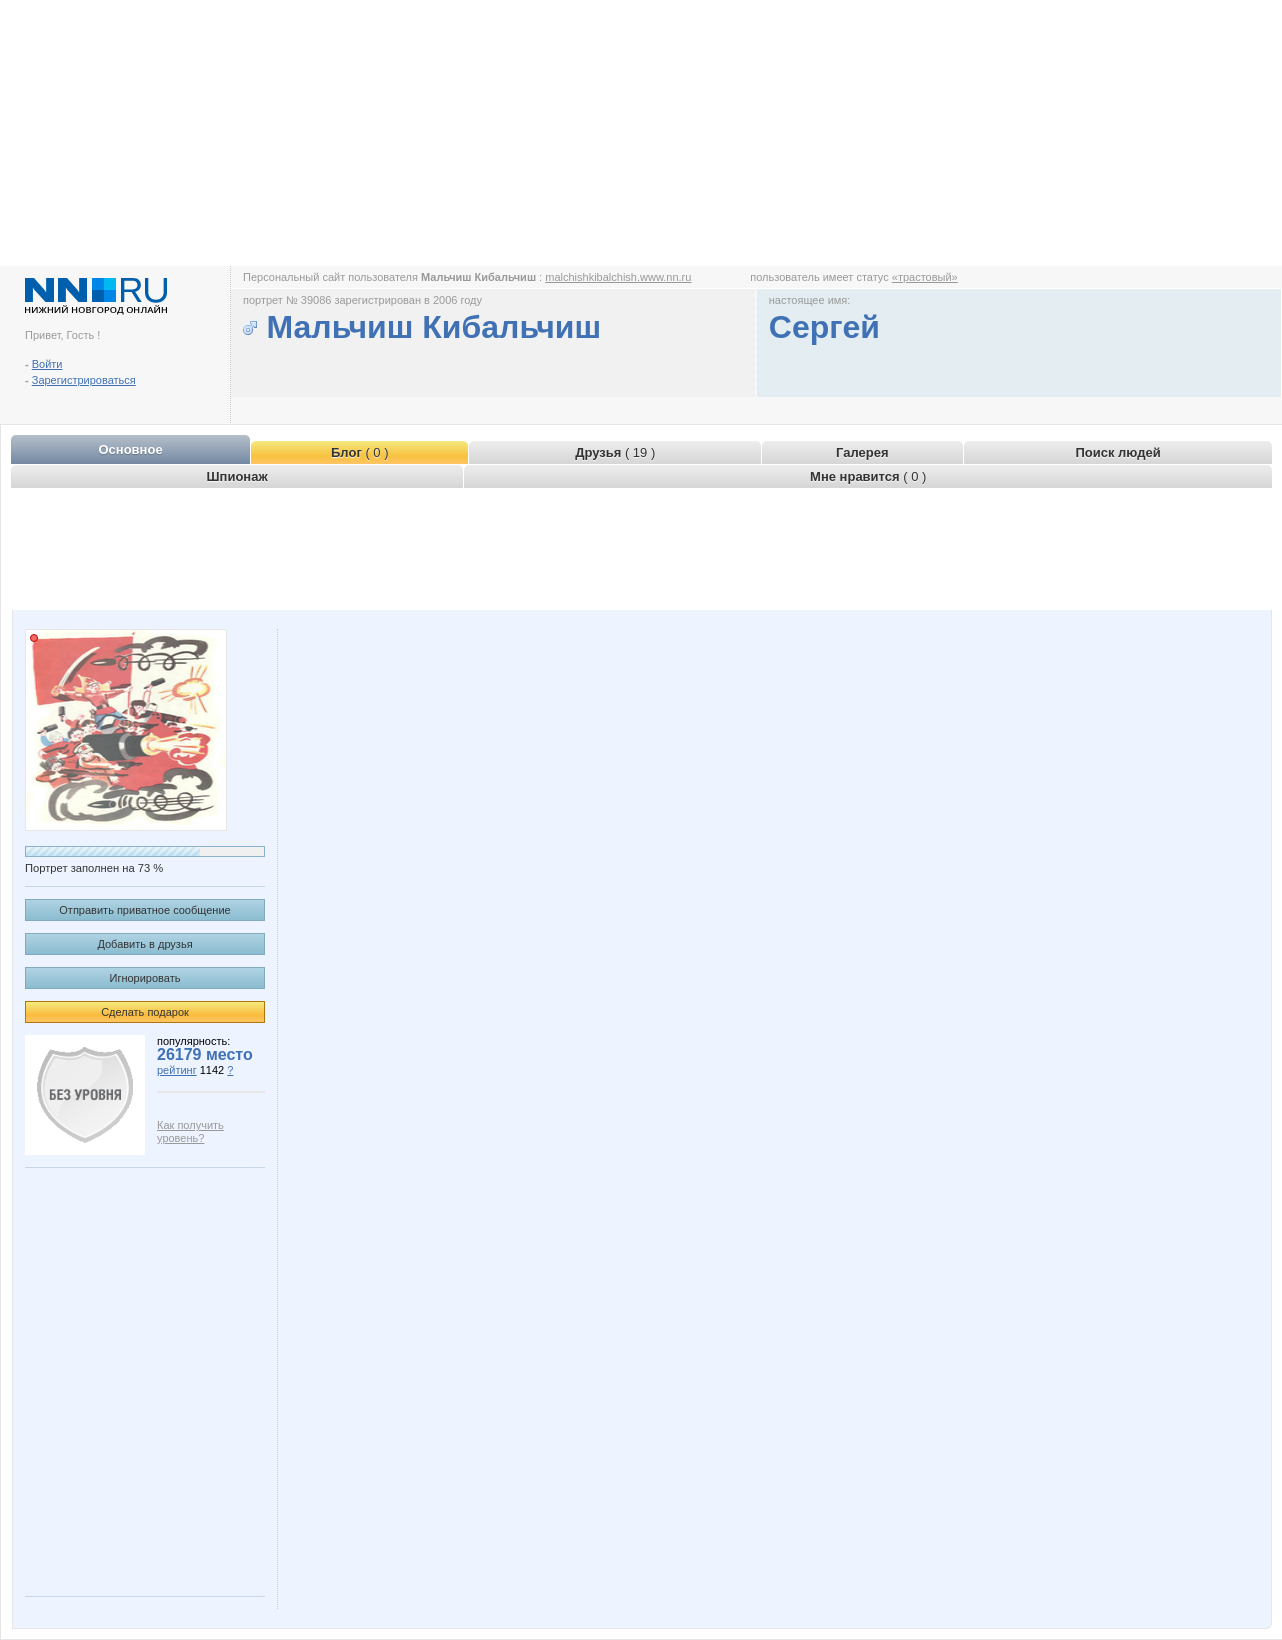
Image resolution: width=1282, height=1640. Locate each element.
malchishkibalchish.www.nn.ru (618, 277)
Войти (47, 364)
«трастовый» (925, 277)
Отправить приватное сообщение (144, 910)
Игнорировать (145, 978)
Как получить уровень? (190, 1131)
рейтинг (177, 1070)
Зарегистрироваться (84, 380)
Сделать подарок (145, 1012)
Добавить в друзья (144, 944)
